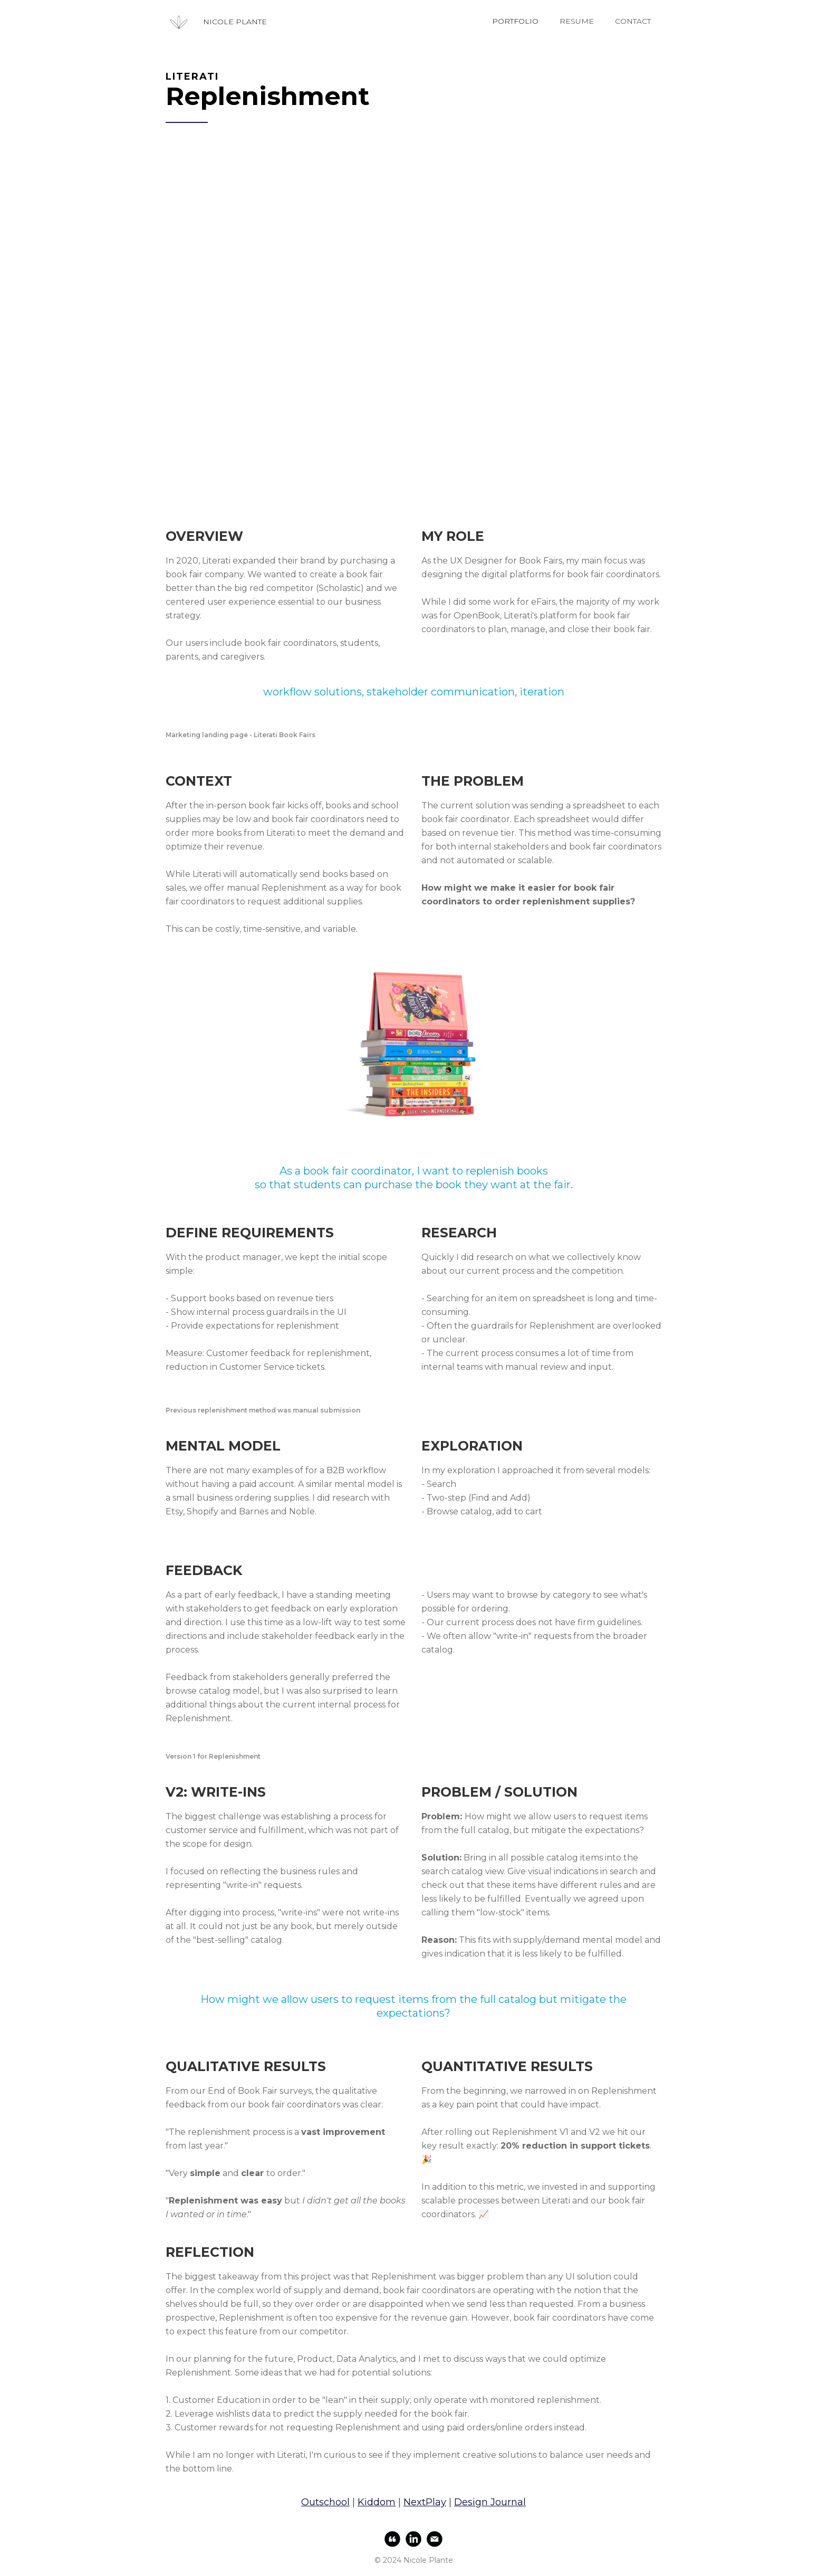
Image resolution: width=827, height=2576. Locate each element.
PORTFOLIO (515, 21)
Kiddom (377, 2502)
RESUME (577, 21)
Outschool (325, 2502)
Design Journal (490, 2502)
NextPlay (424, 2502)
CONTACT (633, 21)
